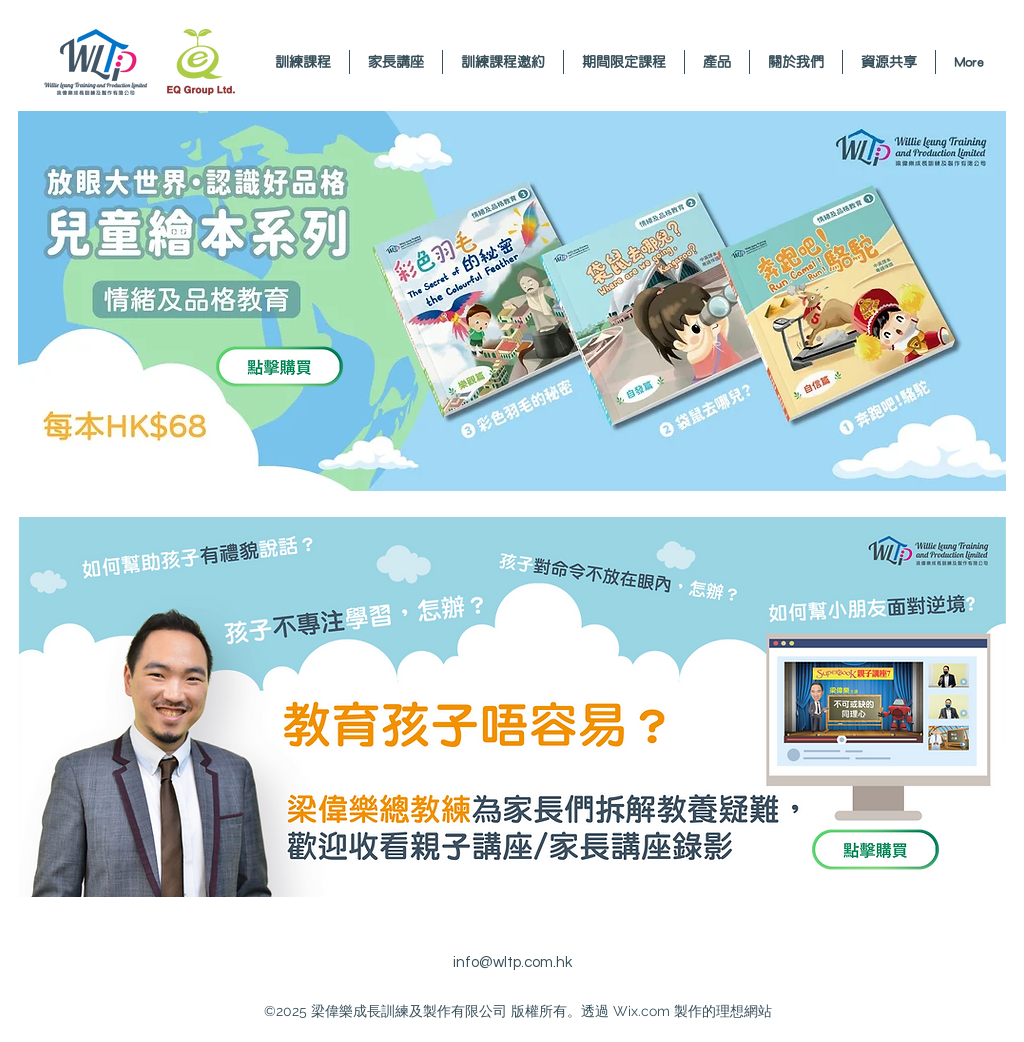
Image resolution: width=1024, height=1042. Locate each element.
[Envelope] (139, 62)
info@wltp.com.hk (512, 962)
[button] (396, 62)
